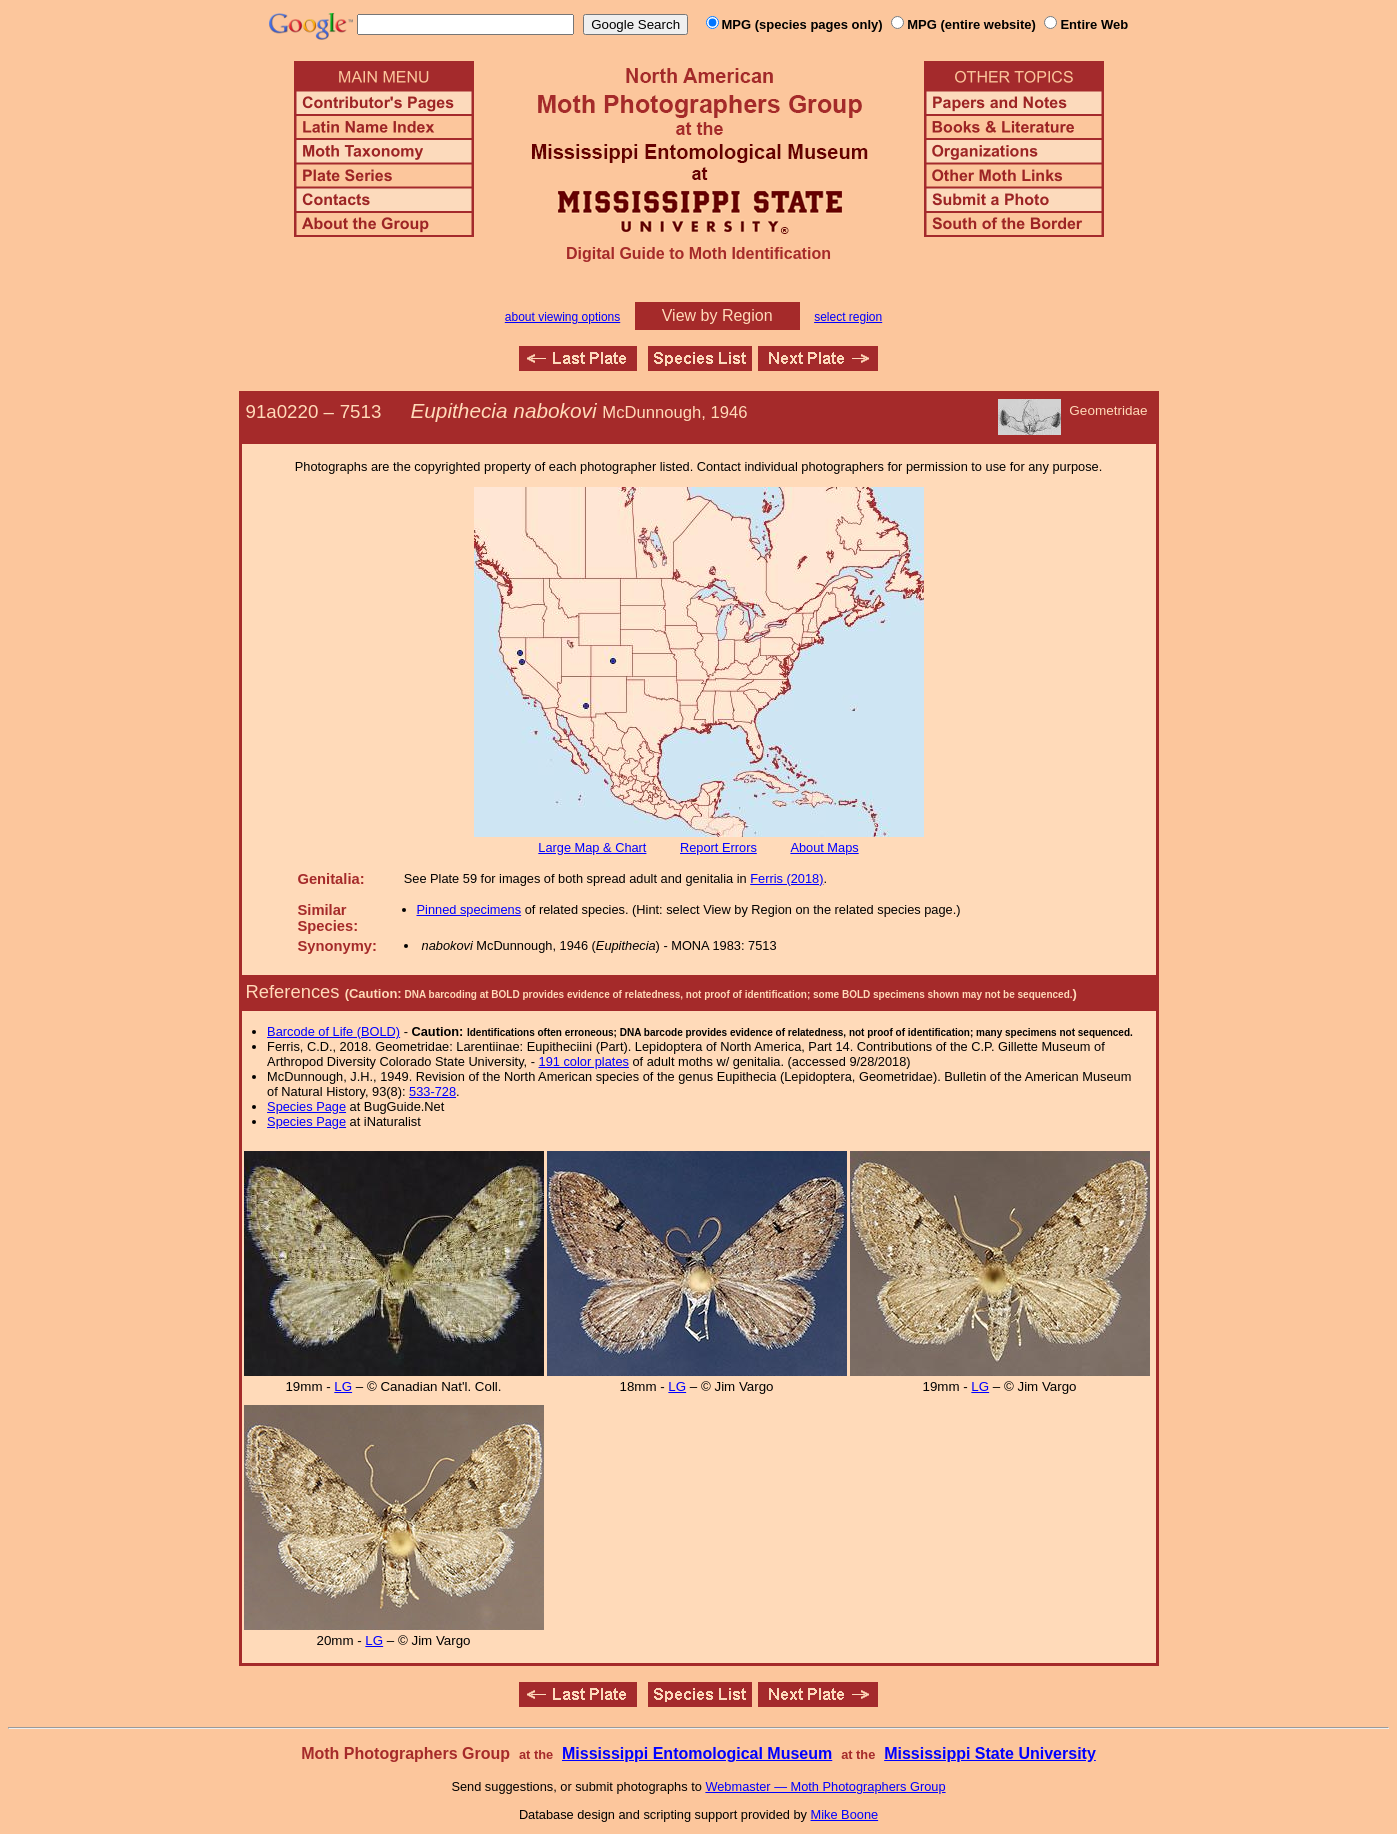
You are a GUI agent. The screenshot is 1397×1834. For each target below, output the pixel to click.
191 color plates (584, 1061)
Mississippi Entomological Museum (697, 1753)
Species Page (306, 1106)
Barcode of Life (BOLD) (333, 1031)
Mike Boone (845, 1814)
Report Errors (718, 847)
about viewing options (562, 317)
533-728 (432, 1091)
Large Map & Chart (592, 847)
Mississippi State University (990, 1753)
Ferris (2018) (786, 878)
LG (343, 1386)
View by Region (717, 315)
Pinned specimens (469, 909)
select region (848, 317)
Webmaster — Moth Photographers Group (825, 1786)
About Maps (824, 847)
